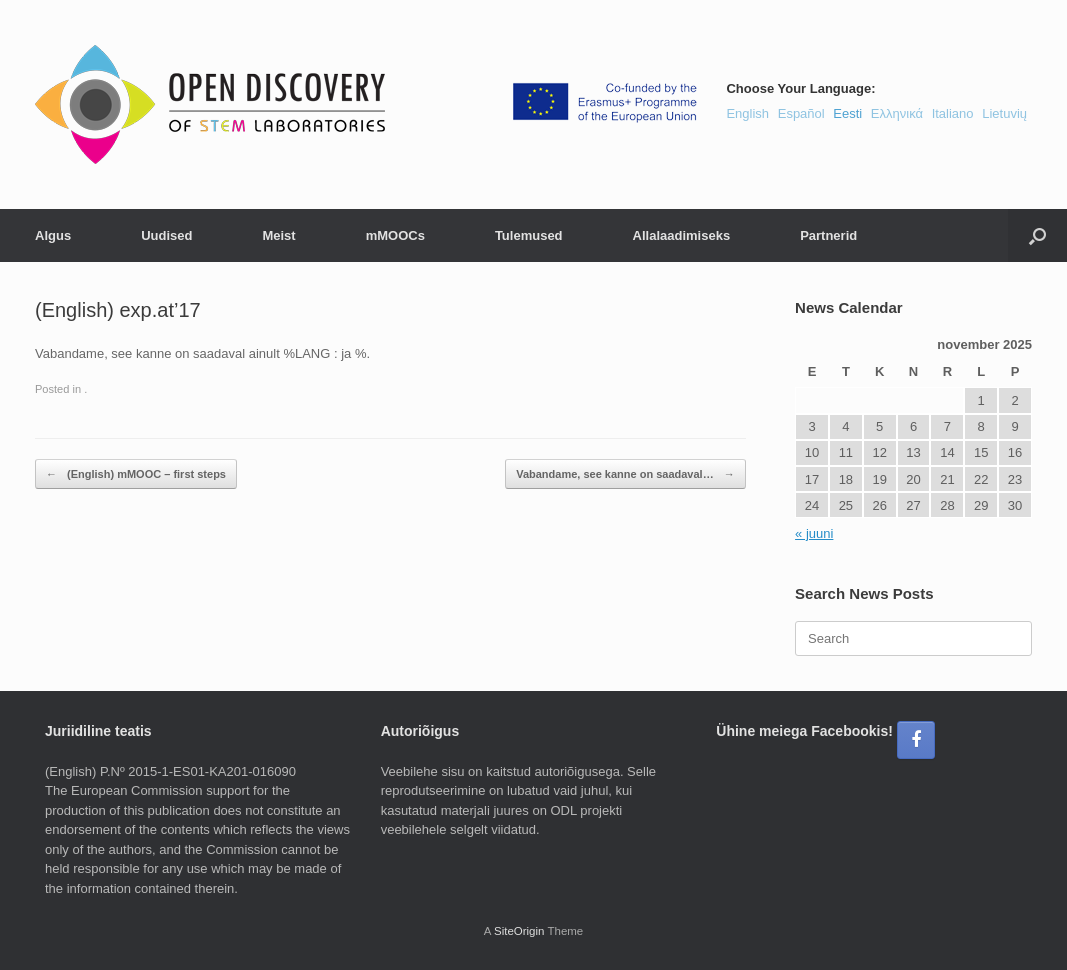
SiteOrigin (519, 931)
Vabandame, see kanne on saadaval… (625, 474)
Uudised (166, 235)
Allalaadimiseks (682, 235)
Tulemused (529, 235)
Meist (278, 235)
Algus (53, 235)
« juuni (814, 533)
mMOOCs (395, 235)
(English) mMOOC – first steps (136, 474)
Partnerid (828, 235)
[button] (1037, 235)
